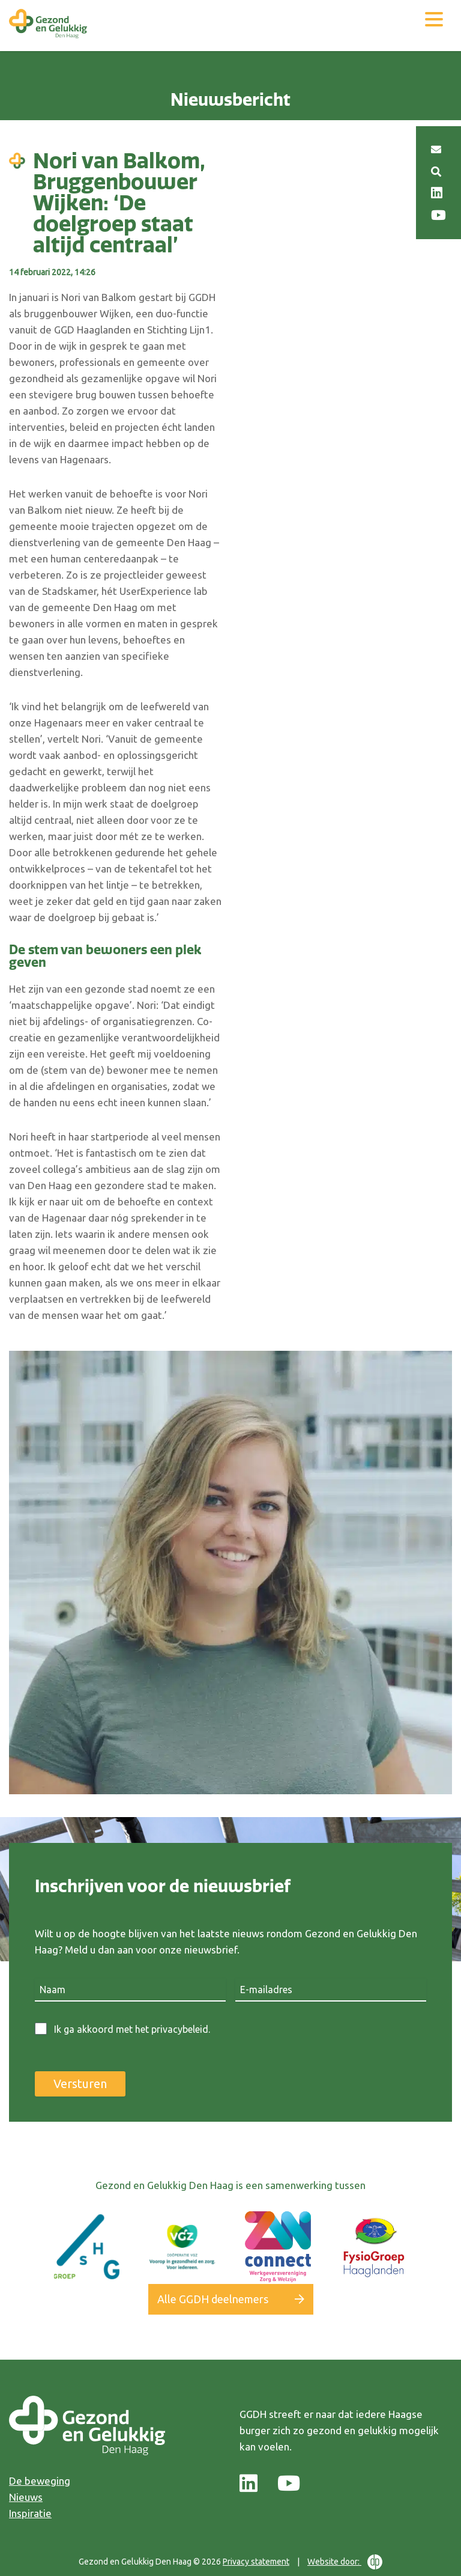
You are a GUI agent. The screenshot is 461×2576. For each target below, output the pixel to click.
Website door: (344, 2561)
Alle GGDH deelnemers (212, 2299)
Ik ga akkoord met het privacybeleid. (132, 2029)
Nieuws (26, 2497)
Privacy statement (256, 2561)
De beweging (39, 2480)
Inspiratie (30, 2513)
